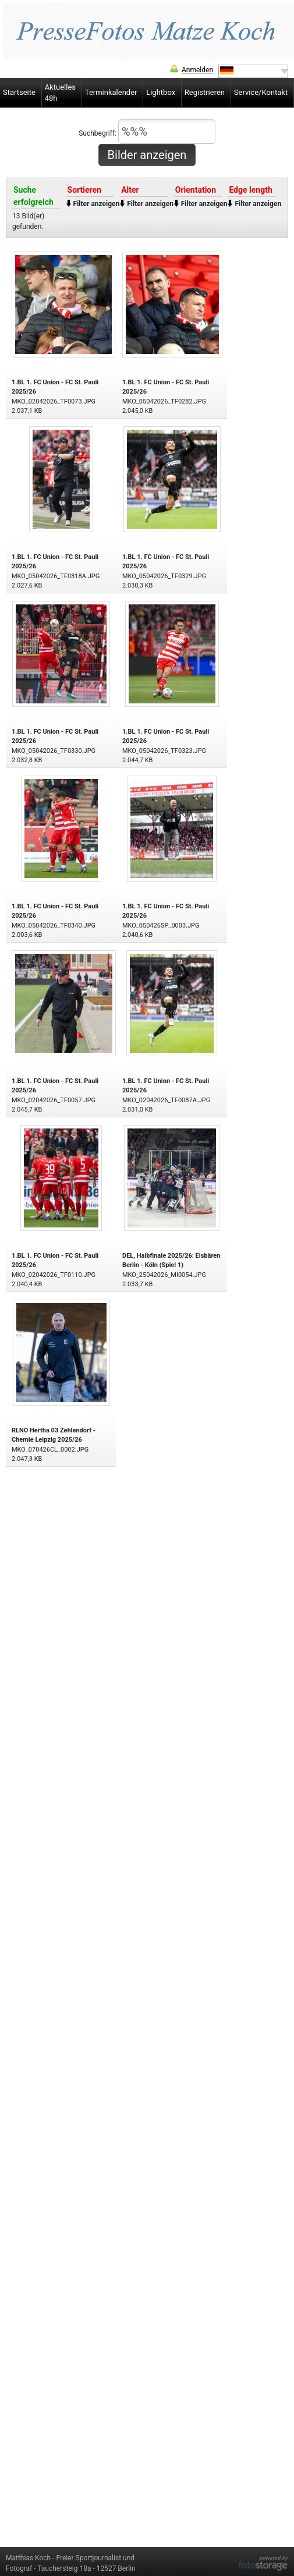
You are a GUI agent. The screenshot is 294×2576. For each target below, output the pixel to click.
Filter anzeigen (96, 204)
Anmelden (197, 70)
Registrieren (205, 92)
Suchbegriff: (147, 131)
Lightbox (160, 92)
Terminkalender (111, 92)
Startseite (19, 92)
